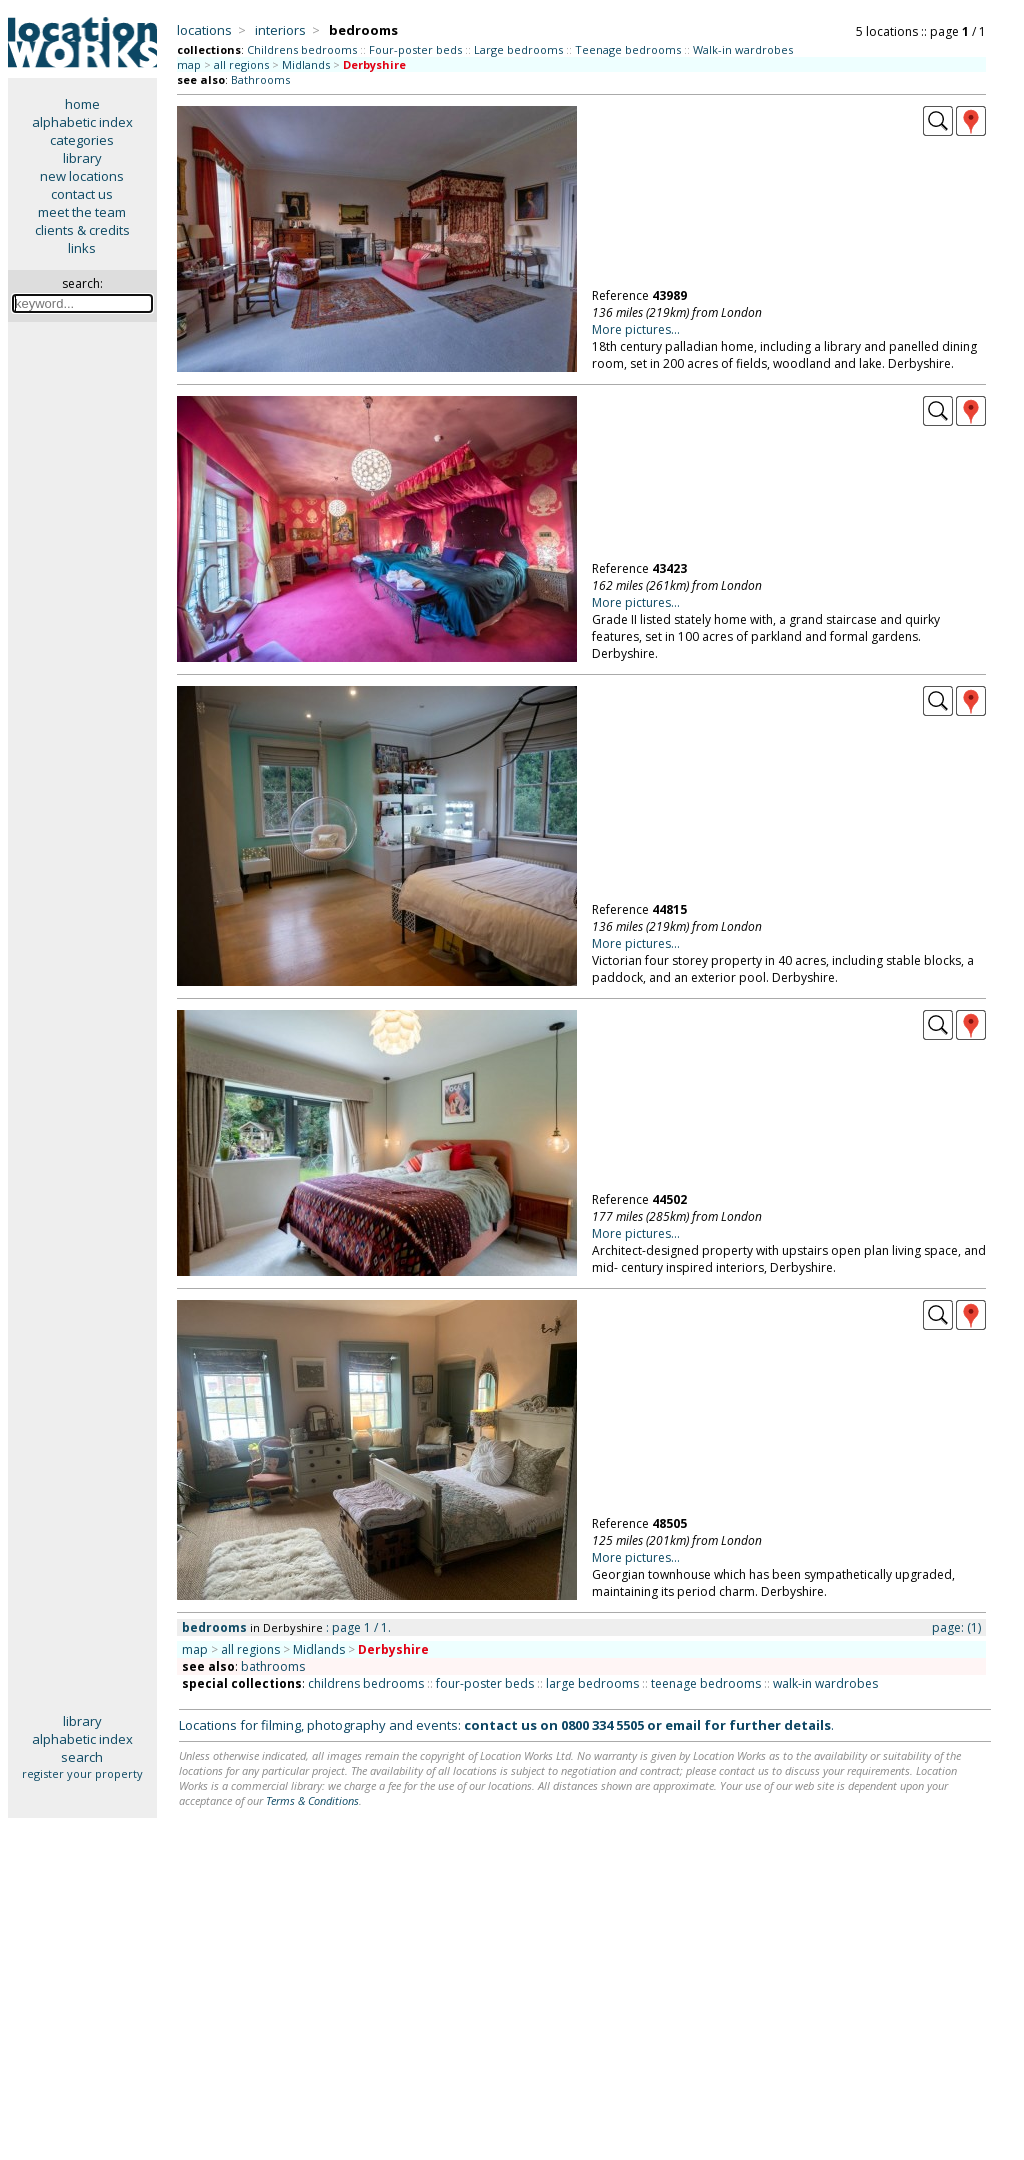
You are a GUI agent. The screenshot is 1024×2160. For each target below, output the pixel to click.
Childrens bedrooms (302, 49)
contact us (82, 194)
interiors (280, 30)
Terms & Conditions (312, 1800)
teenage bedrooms (706, 1683)
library (82, 158)
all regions (241, 64)
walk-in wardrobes (825, 1683)
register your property (82, 1773)
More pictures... (636, 329)
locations (204, 30)
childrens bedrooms (366, 1683)
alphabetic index (82, 122)
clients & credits (82, 230)
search (82, 1757)
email (683, 1725)
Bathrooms (260, 79)
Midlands (306, 64)
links (82, 248)
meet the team (82, 212)
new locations (82, 176)
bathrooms (273, 1666)
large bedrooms (592, 1683)
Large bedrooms (518, 49)
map (189, 64)
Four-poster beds (415, 49)
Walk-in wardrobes (743, 49)
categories (82, 140)
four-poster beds (485, 1683)
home (82, 104)
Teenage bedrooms (628, 49)
